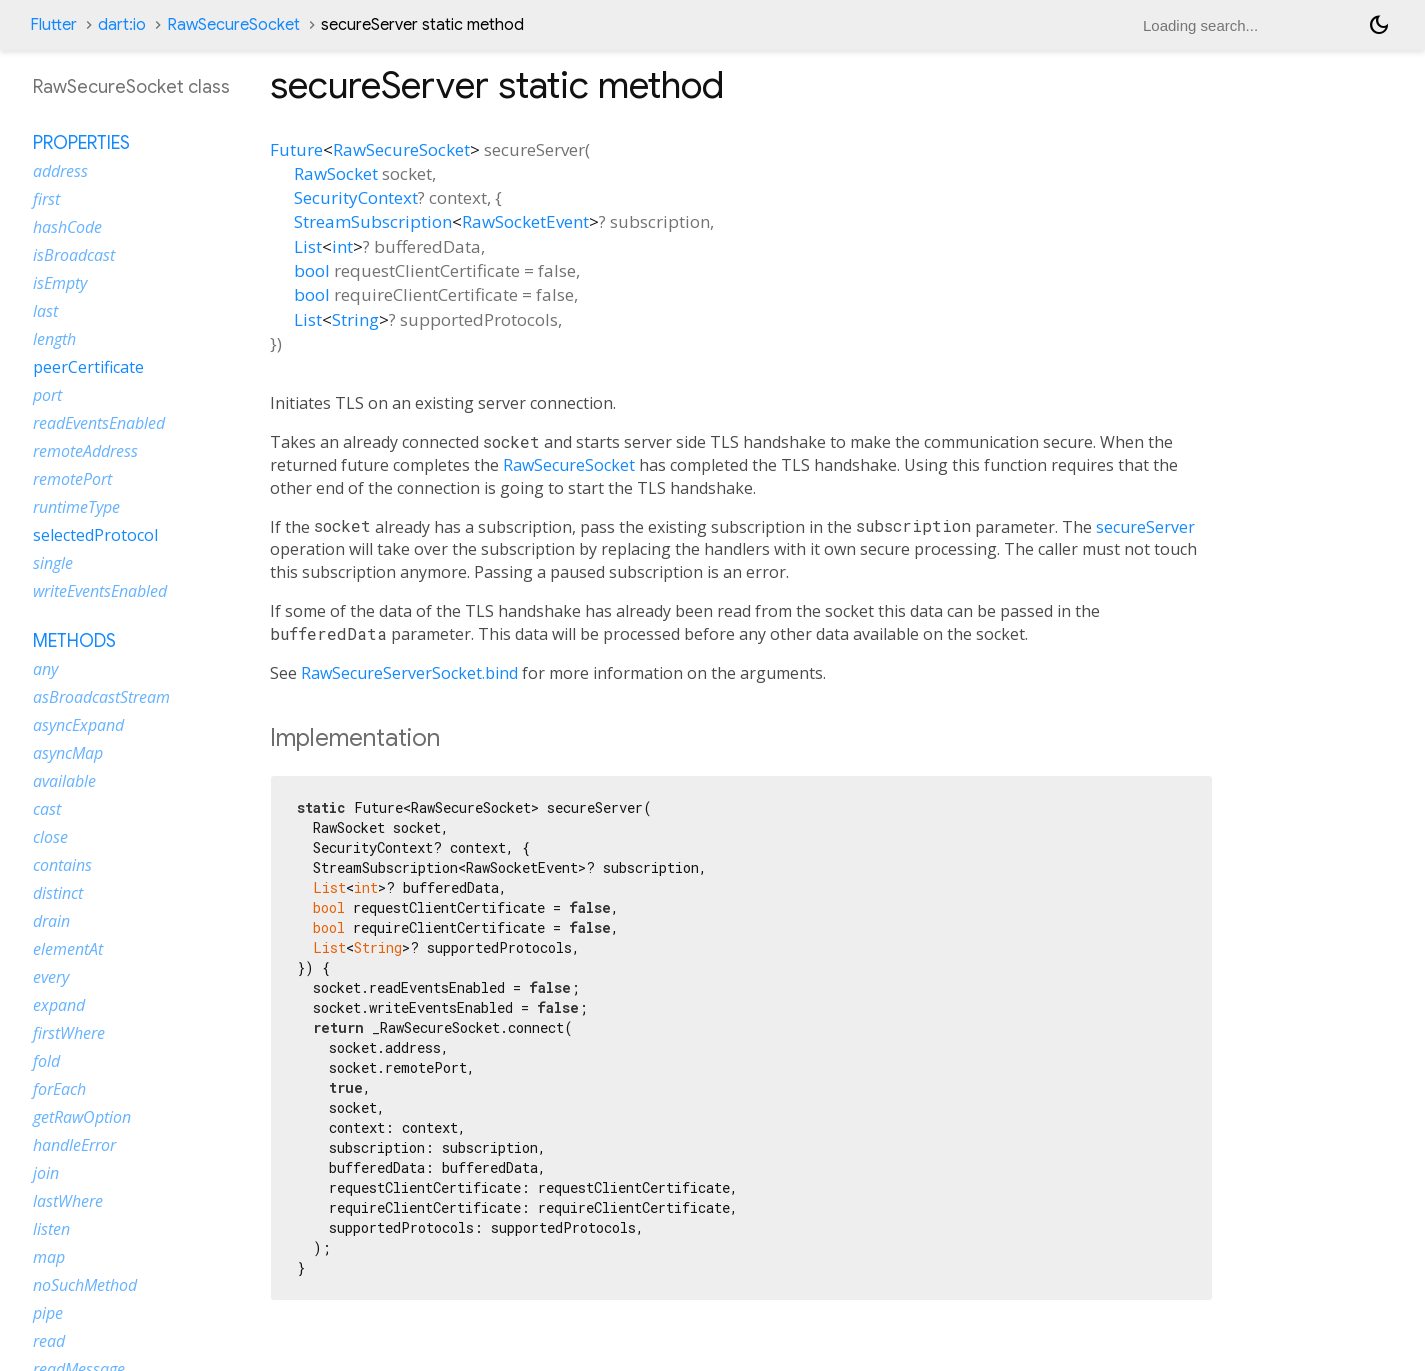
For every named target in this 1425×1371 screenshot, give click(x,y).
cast (47, 809)
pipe (48, 1313)
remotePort (72, 479)
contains (62, 865)
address (60, 171)
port (47, 395)
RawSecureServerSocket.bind (409, 673)
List (308, 246)
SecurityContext (356, 197)
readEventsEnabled (99, 423)
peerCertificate (88, 367)
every (51, 977)
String (355, 319)
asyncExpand (78, 725)
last (45, 311)
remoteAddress (85, 451)
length (54, 339)
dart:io (122, 25)
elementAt (68, 949)
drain (51, 921)
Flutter (53, 25)
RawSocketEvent (525, 221)
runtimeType (76, 507)
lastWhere (68, 1201)
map (49, 1257)
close (50, 837)
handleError (74, 1145)
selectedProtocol (95, 535)
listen (51, 1229)
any (45, 669)
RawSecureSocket (233, 25)
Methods (74, 641)
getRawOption (82, 1117)
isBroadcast (74, 255)
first (46, 199)
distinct (58, 893)
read (49, 1341)
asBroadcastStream (101, 697)
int (342, 246)
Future (296, 149)
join (46, 1173)
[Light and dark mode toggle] (1379, 25)
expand (59, 1005)
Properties (81, 143)
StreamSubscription (373, 221)
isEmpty (60, 283)
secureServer (1145, 527)
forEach (59, 1089)
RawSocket (336, 173)
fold (46, 1061)
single (53, 563)
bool (312, 270)
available (64, 781)
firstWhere (69, 1033)
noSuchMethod (85, 1285)
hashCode (67, 227)
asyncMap (68, 753)
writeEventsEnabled (100, 591)
